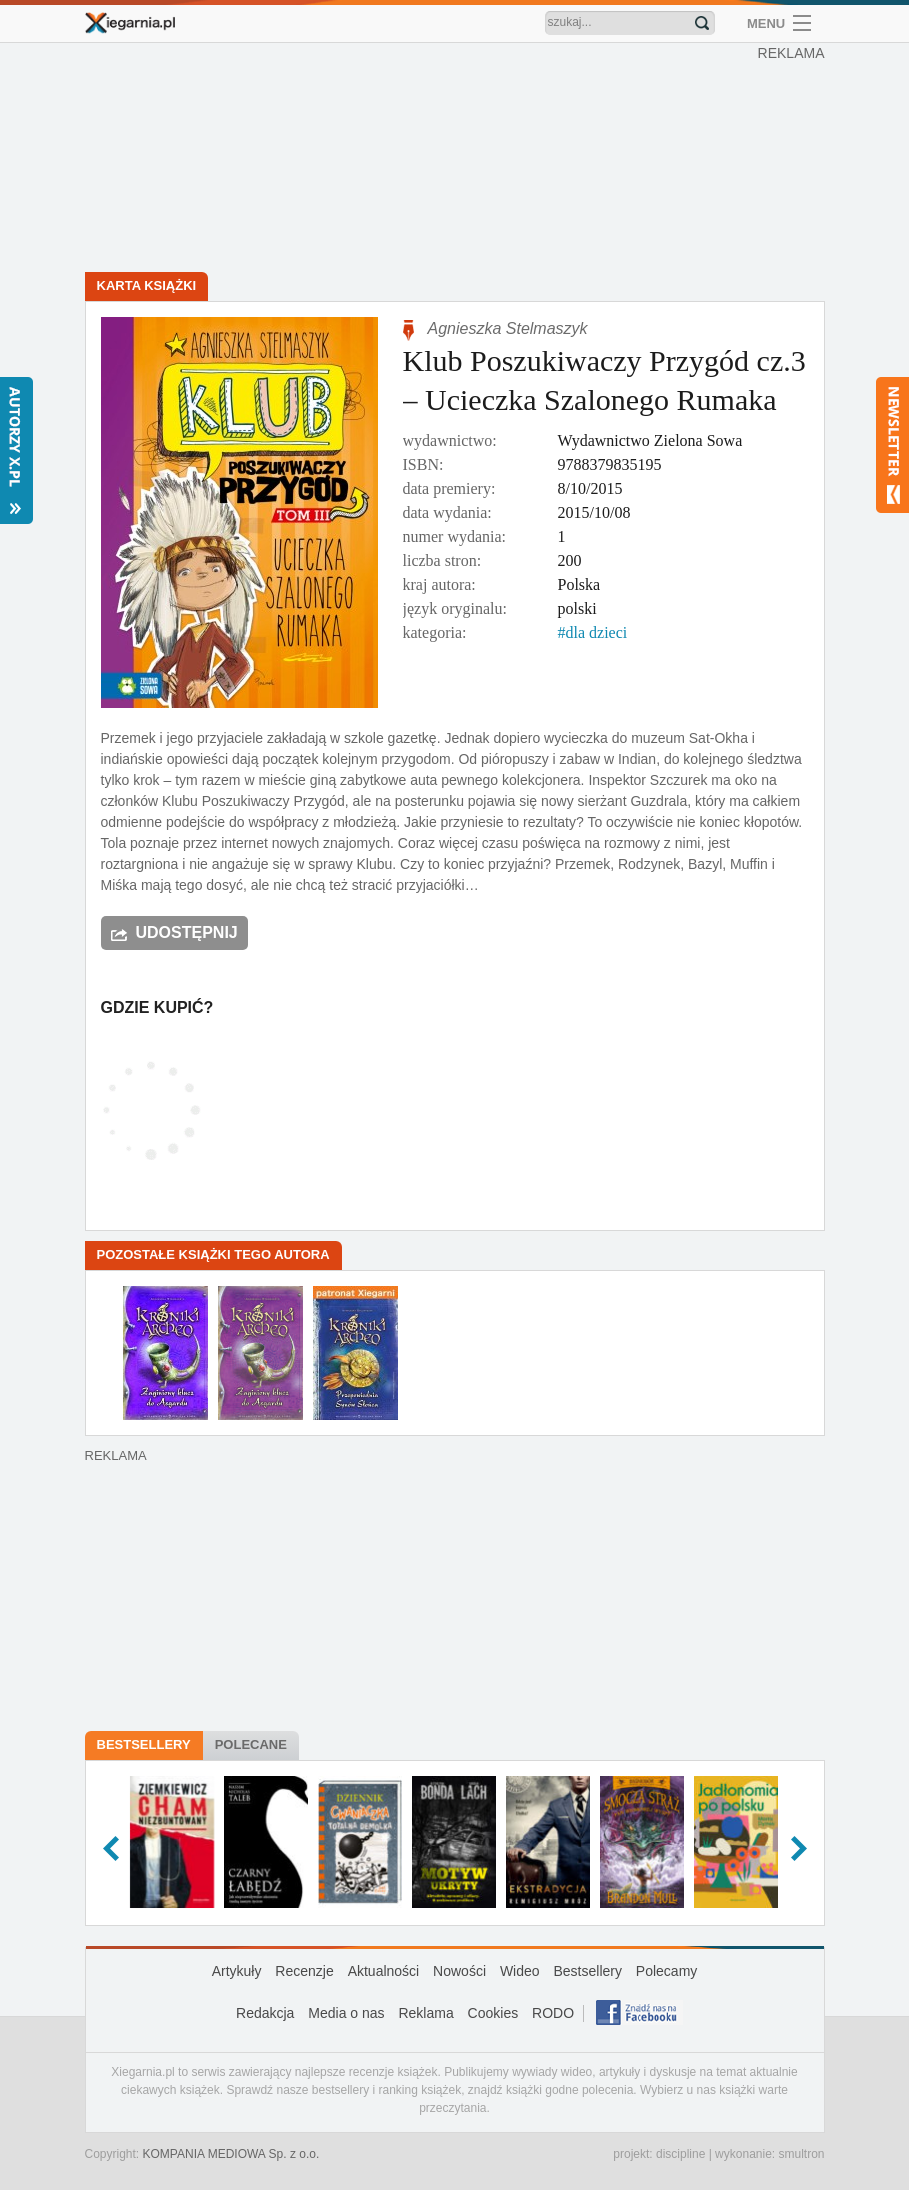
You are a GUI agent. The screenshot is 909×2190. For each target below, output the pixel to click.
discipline (680, 2154)
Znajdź (702, 23)
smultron (801, 2154)
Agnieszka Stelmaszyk (508, 328)
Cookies (493, 2013)
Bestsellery (144, 1744)
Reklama (425, 2013)
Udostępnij (187, 932)
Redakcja (265, 2013)
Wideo (520, 1971)
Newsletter (892, 445)
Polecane (251, 1744)
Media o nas (346, 2013)
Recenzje (304, 1971)
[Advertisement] (460, 160)
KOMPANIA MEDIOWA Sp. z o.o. (231, 2154)
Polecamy (666, 1971)
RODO (553, 2013)
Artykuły (237, 1971)
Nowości (459, 1971)
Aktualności (384, 1971)
